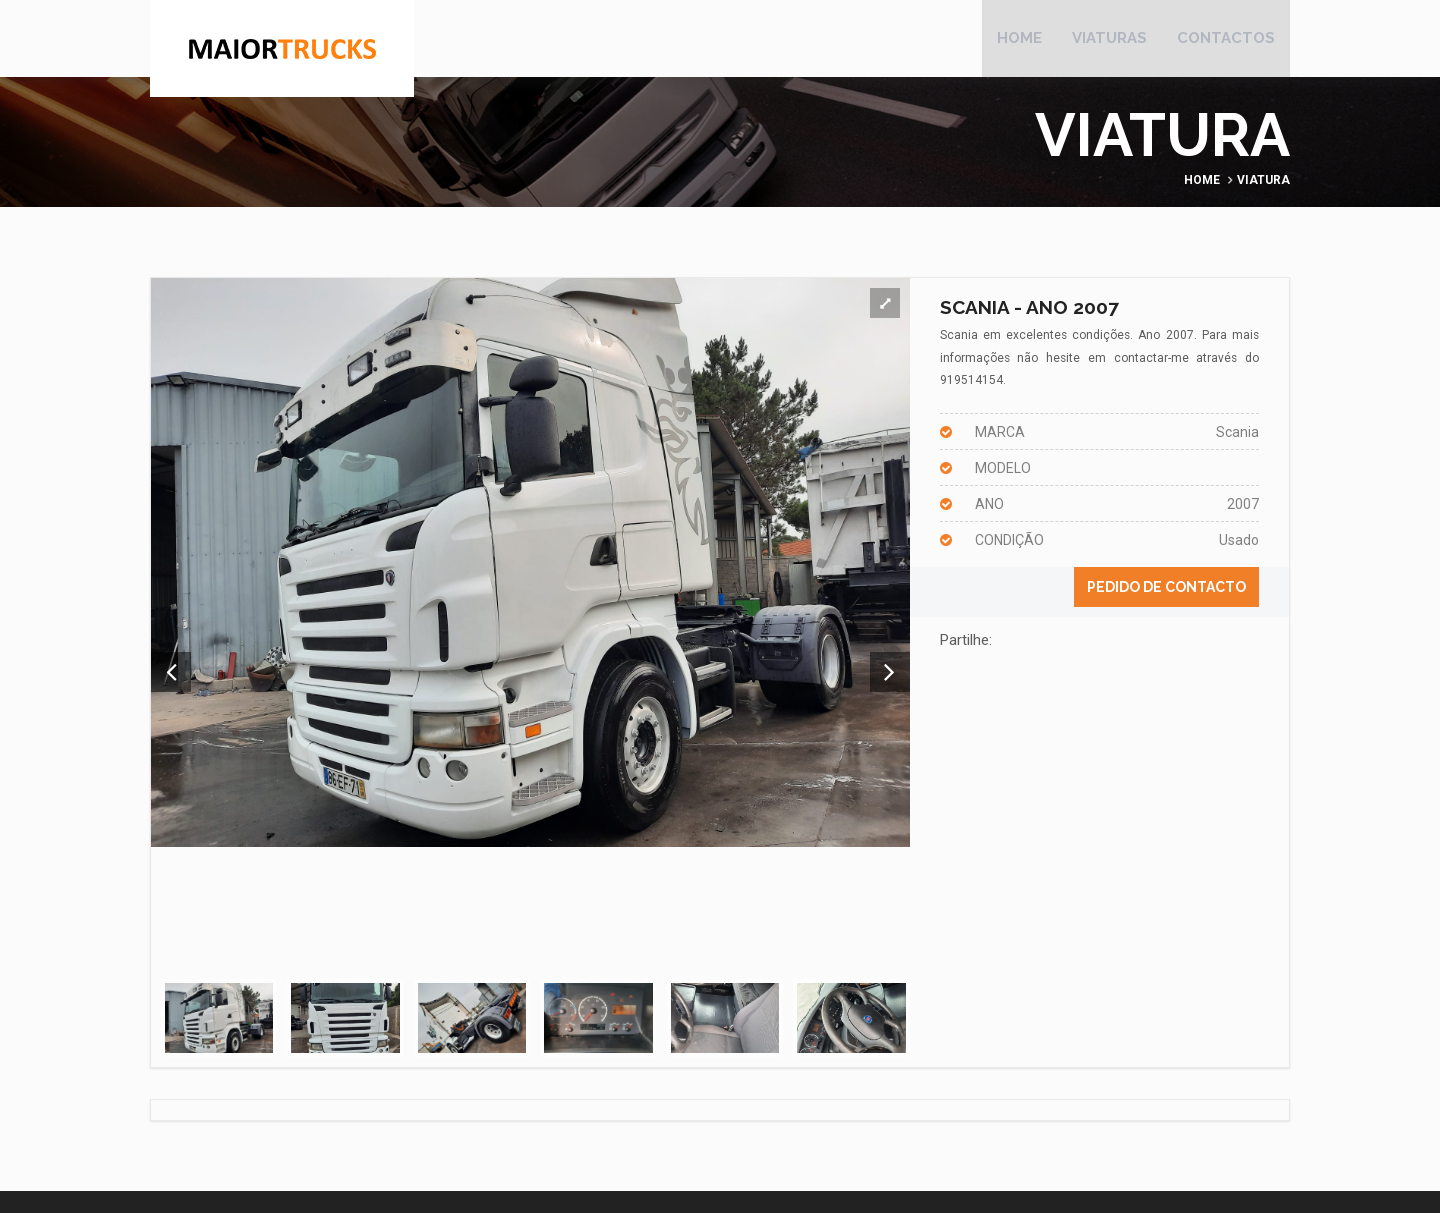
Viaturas (1109, 40)
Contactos (1226, 40)
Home (1019, 40)
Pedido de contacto (1166, 592)
